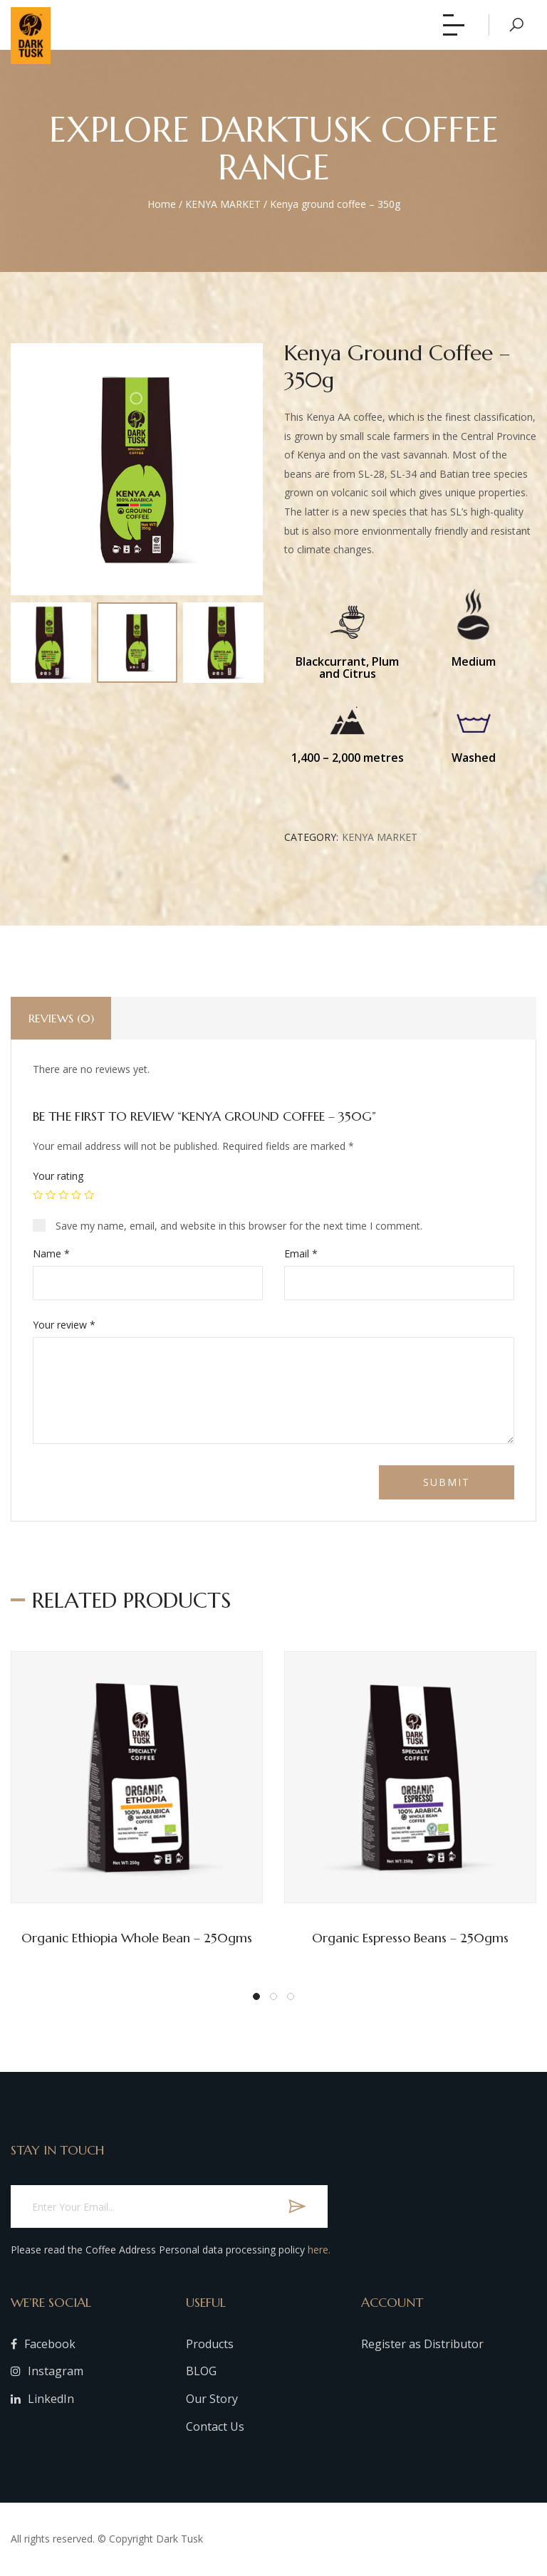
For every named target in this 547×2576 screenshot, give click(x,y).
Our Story (212, 2399)
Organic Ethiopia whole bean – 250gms (136, 1938)
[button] (256, 1996)
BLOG (201, 2371)
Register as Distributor (422, 2344)
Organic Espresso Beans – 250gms (410, 1938)
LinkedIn (42, 2399)
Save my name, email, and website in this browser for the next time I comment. (239, 1225)
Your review (64, 1324)
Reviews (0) (61, 1018)
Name (51, 1253)
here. (319, 2249)
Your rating (58, 1176)
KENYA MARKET (223, 204)
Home (161, 204)
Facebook (43, 2344)
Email (301, 1253)
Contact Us (215, 2426)
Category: (311, 837)
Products (210, 2344)
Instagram (47, 2371)
